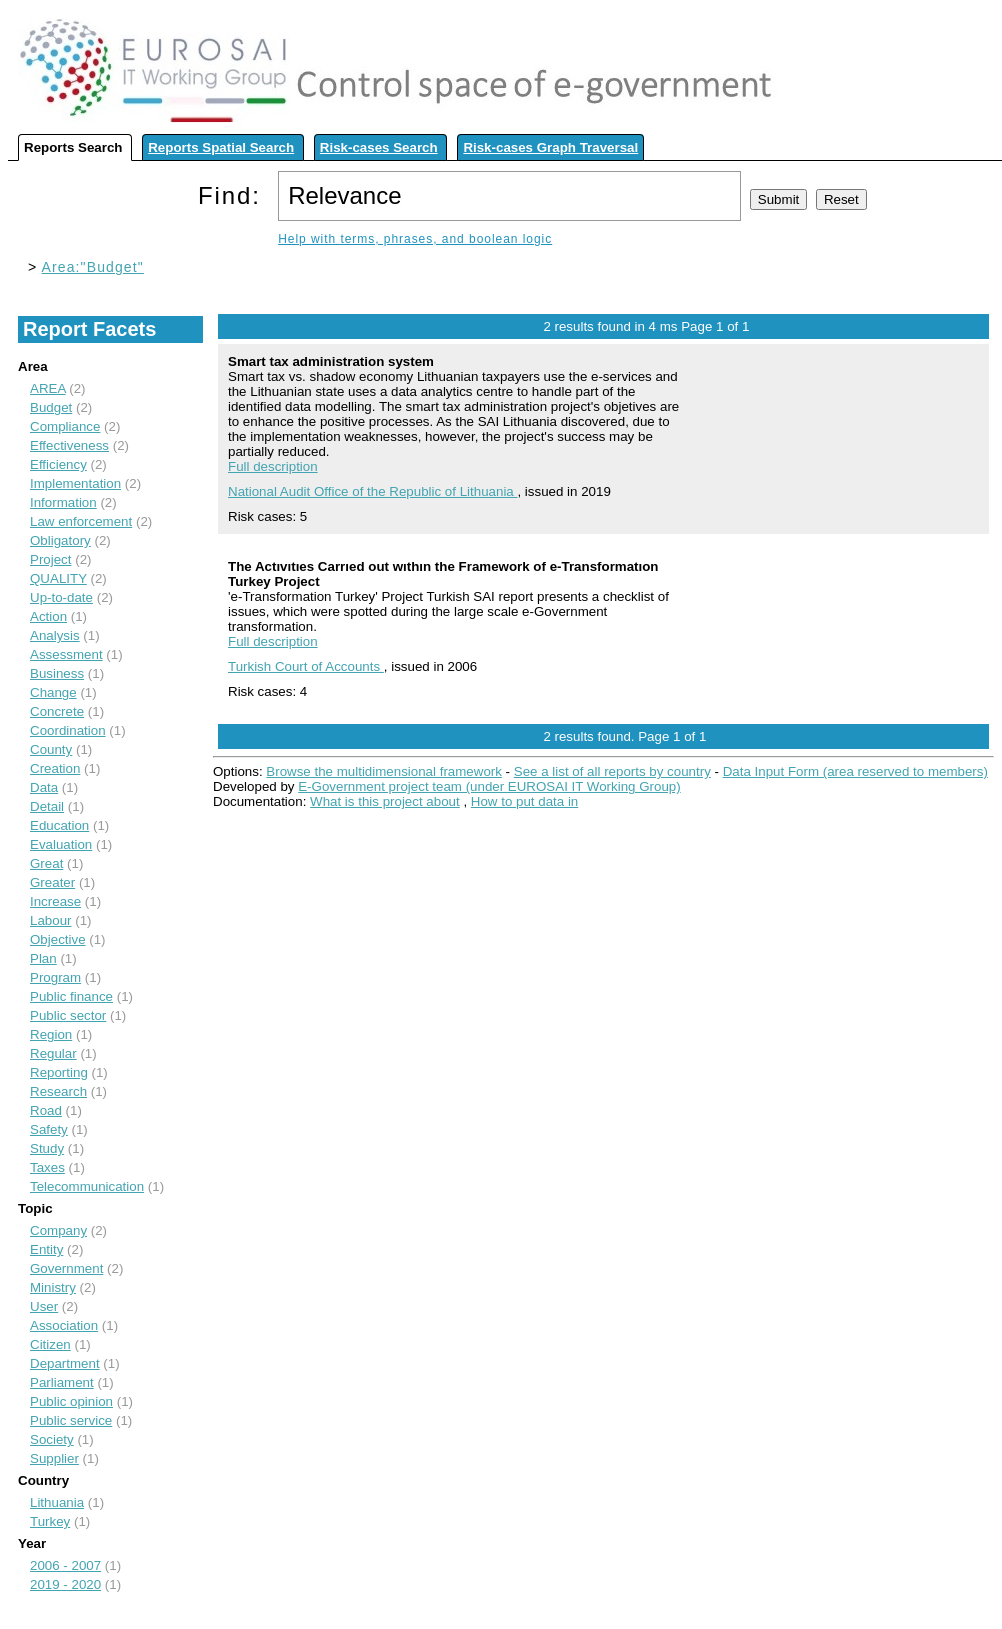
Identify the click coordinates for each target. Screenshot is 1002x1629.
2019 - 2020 (65, 1584)
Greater (52, 882)
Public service (71, 1420)
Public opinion (71, 1401)
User (44, 1306)
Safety (49, 1129)
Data (44, 787)
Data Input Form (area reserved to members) (855, 771)
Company (58, 1230)
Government (66, 1268)
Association (64, 1325)
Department (65, 1363)
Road (46, 1110)
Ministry (53, 1287)
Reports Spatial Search (221, 147)
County (51, 749)
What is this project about (385, 801)
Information (63, 502)
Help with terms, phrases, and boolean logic (415, 239)
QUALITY (58, 578)
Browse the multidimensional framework (384, 771)
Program (55, 977)
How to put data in (524, 801)
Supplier (54, 1458)
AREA (48, 388)
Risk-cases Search (379, 147)
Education (59, 825)
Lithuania (57, 1502)
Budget (51, 407)
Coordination (68, 730)
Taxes (47, 1167)
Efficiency (58, 464)
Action (48, 616)
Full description (273, 466)
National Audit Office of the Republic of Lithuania (372, 491)
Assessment (66, 654)
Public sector (68, 1015)
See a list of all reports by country (612, 771)
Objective (58, 939)
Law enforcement (81, 521)
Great (46, 863)
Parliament (62, 1382)
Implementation (75, 483)
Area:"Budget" (93, 267)
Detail (47, 806)
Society (52, 1439)
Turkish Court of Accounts (306, 666)
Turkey (50, 1521)
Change (53, 692)
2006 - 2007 (65, 1565)
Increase (55, 901)
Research (58, 1091)
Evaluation (61, 844)
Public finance (71, 996)
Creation (55, 768)
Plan (43, 958)
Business (57, 673)
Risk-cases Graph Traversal (550, 147)
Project (50, 559)
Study (47, 1148)
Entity (46, 1249)
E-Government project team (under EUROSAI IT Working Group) (489, 786)
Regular (53, 1053)
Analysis (55, 635)
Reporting (59, 1072)
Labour (51, 920)
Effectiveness (69, 445)
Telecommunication (87, 1186)
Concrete (57, 711)
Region (51, 1034)
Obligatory (60, 540)
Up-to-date (61, 597)
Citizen (50, 1344)
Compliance (65, 426)
